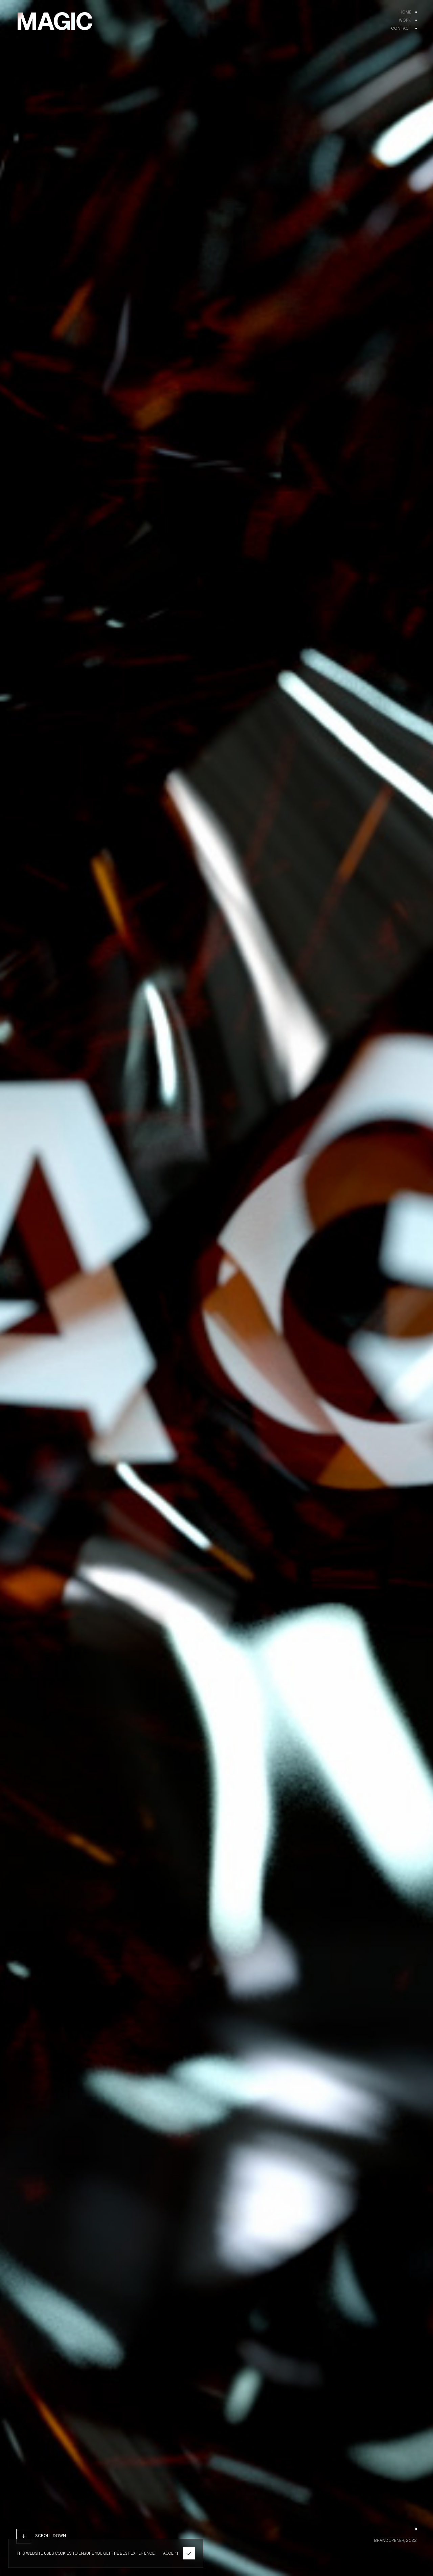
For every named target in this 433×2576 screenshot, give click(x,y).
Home (405, 12)
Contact (401, 28)
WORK (405, 20)
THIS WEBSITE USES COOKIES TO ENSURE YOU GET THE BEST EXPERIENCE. (86, 2553)
